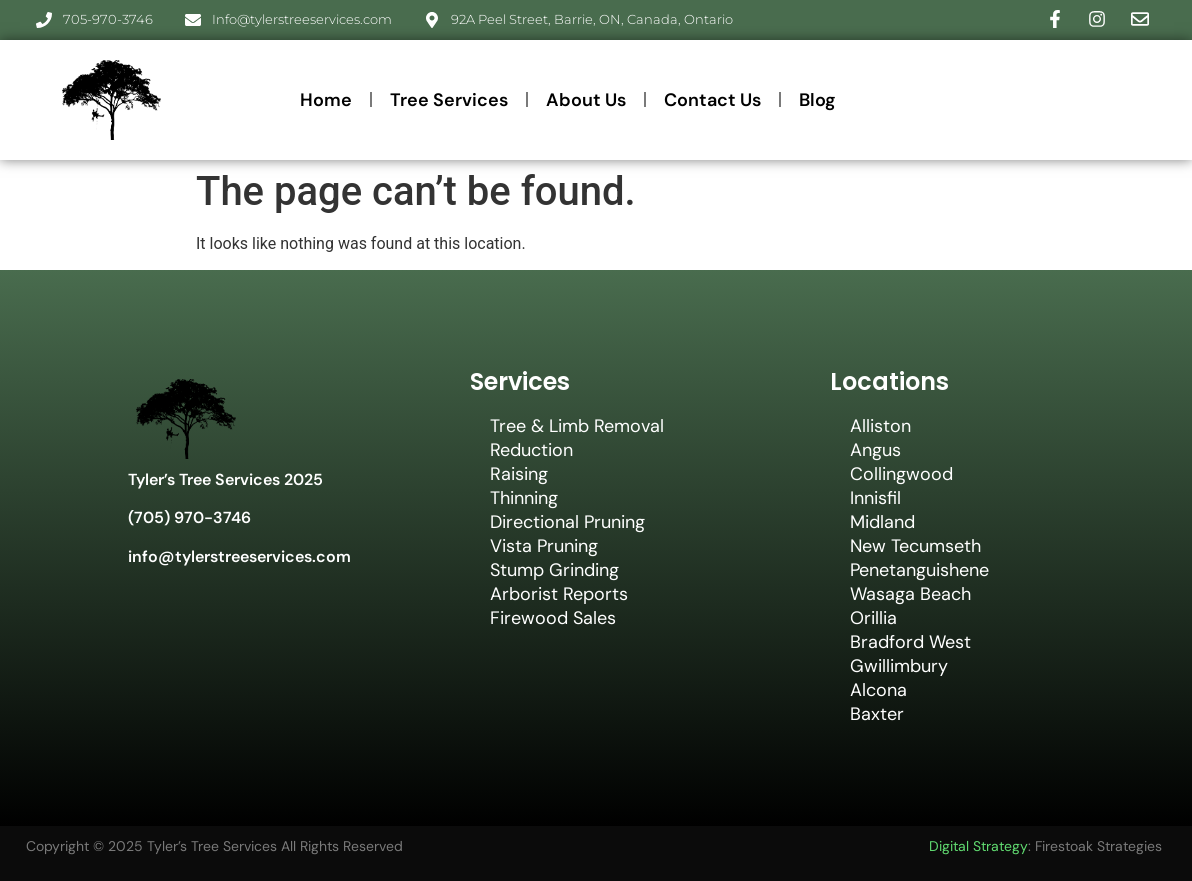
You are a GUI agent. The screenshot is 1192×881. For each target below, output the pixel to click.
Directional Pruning (567, 522)
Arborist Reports (559, 594)
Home (326, 100)
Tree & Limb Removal (577, 426)
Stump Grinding (554, 570)
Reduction (531, 450)
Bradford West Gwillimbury (910, 654)
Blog (817, 100)
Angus (875, 450)
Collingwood (901, 474)
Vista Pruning (544, 546)
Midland (882, 522)
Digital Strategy (978, 846)
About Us (586, 100)
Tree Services (449, 100)
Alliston (880, 426)
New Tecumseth (915, 546)
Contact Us (712, 100)
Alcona (878, 690)
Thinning (524, 498)
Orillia (873, 618)
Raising (519, 474)
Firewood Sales (553, 618)
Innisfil (875, 498)
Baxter (877, 714)
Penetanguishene (919, 570)
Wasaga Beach (910, 594)
